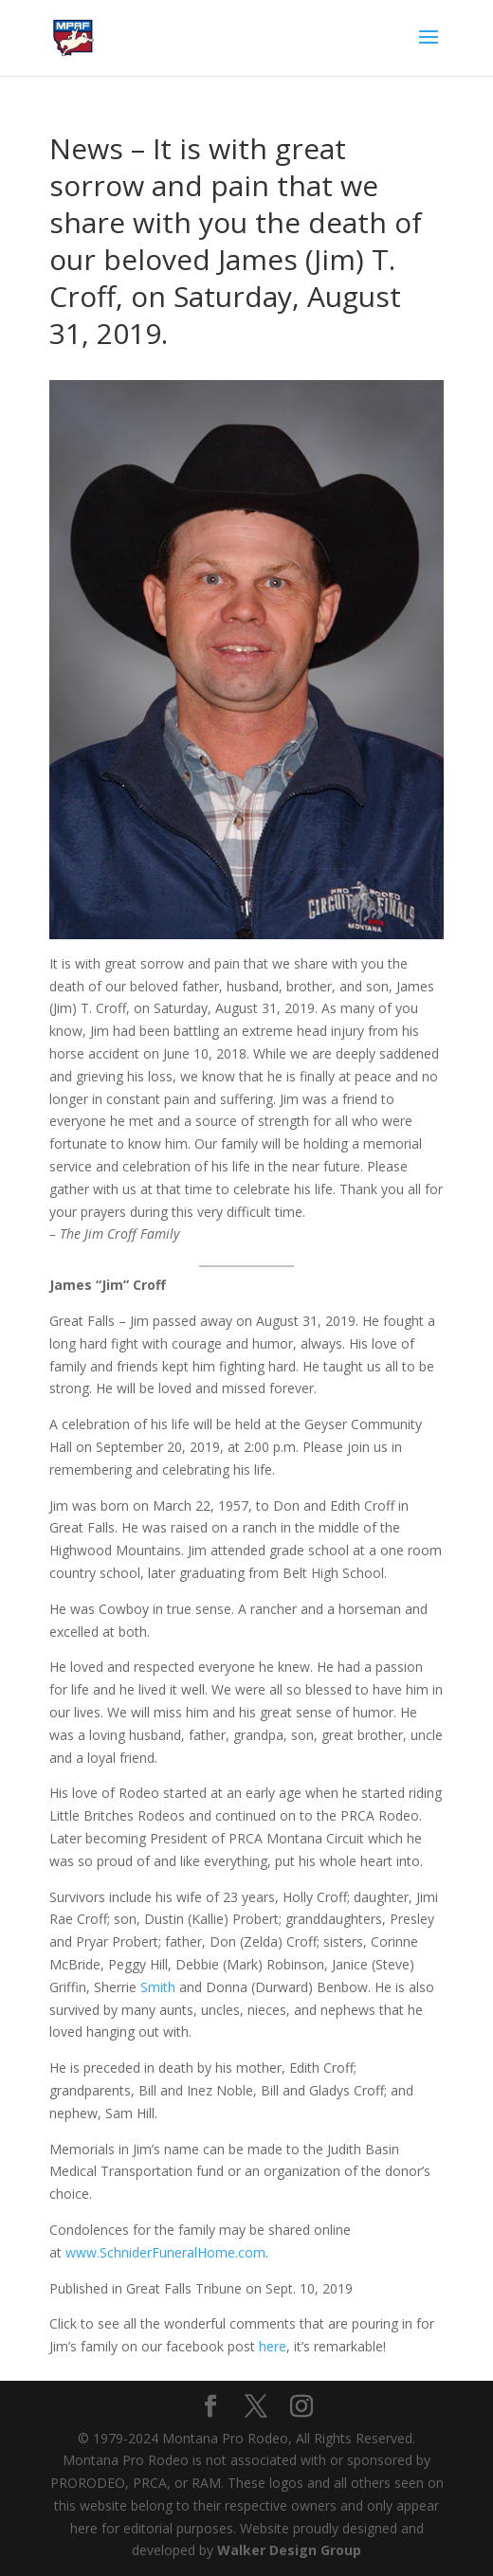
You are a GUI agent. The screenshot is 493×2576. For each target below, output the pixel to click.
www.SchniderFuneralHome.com (165, 2252)
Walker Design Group (289, 2550)
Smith (157, 1987)
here (272, 2346)
